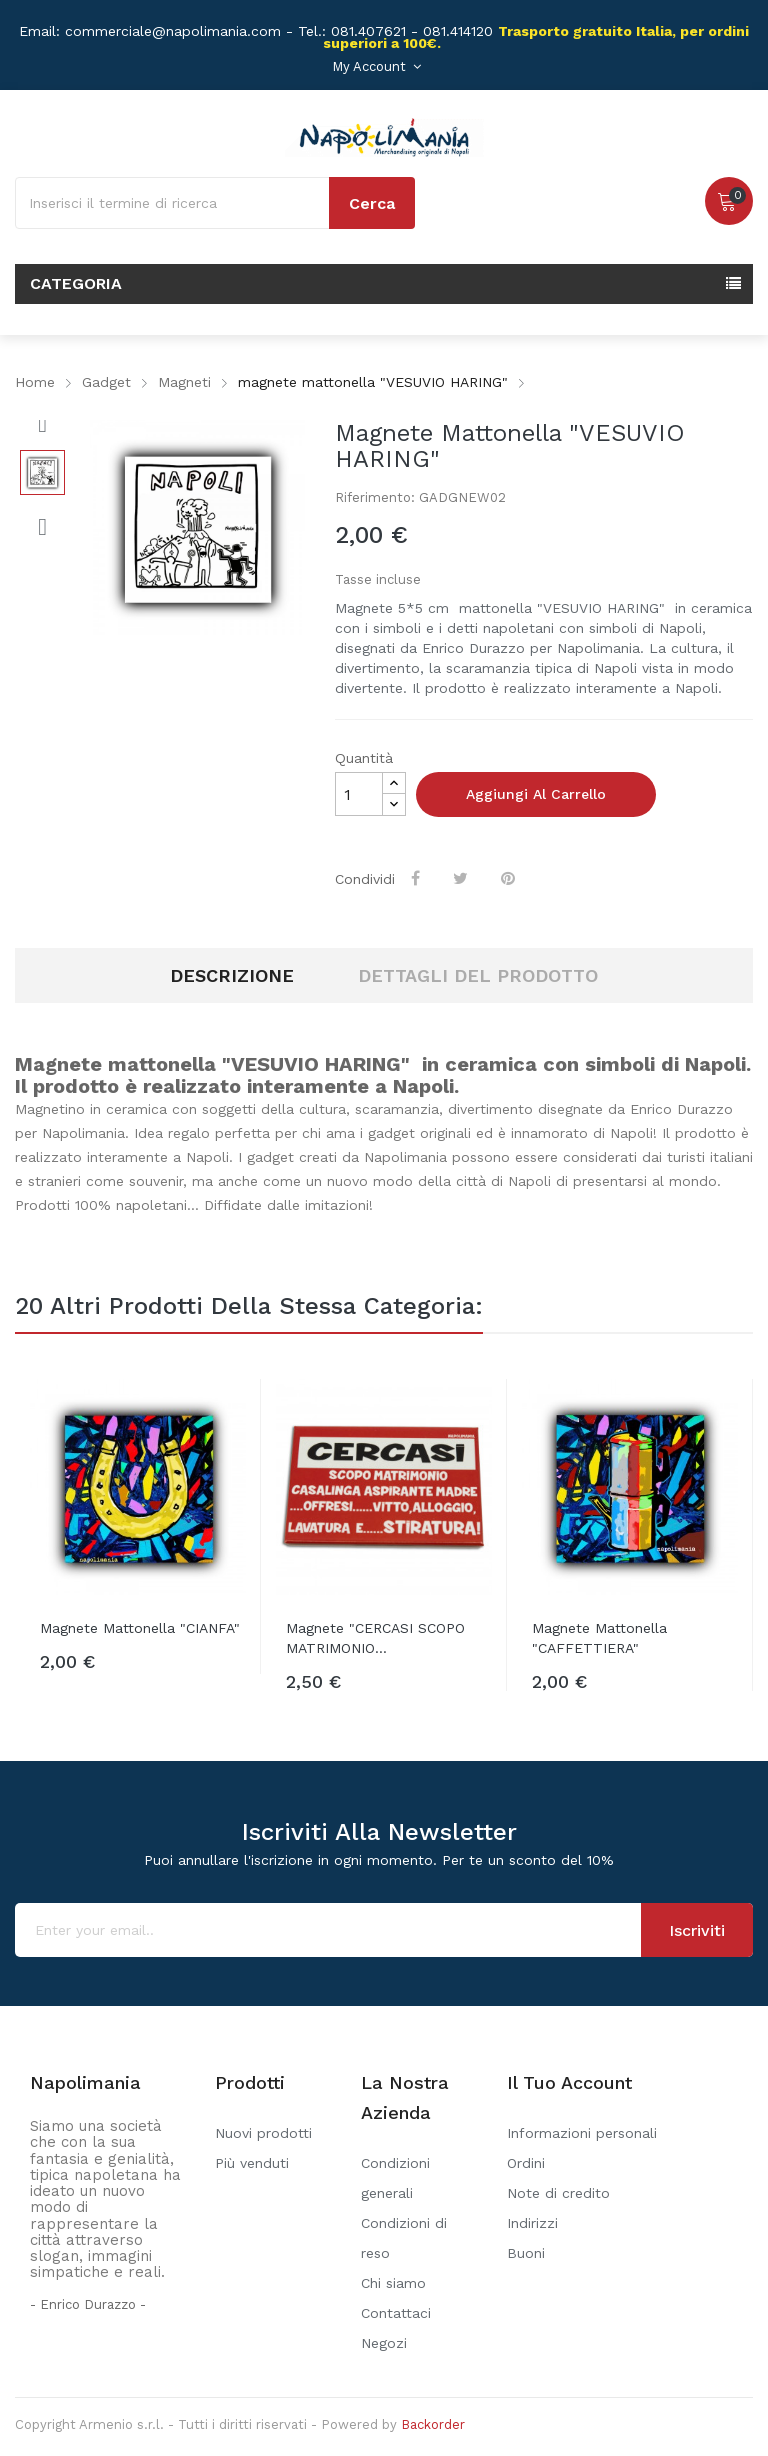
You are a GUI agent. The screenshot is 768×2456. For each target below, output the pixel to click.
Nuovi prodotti (263, 2133)
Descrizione (232, 975)
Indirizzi (532, 2223)
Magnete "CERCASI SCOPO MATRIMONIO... (375, 1638)
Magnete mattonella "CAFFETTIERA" (599, 1638)
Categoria (76, 283)
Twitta (462, 878)
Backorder (433, 2424)
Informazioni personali (582, 2133)
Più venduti (252, 2163)
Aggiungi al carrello (536, 794)
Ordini (526, 2163)
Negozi (384, 2343)
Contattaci (396, 2313)
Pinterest (510, 878)
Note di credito (558, 2193)
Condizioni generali (395, 2178)
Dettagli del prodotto (478, 975)
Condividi (417, 878)
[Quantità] (359, 794)
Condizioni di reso (404, 2238)
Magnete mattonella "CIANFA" (140, 1628)
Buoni (526, 2253)
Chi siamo (393, 2283)
